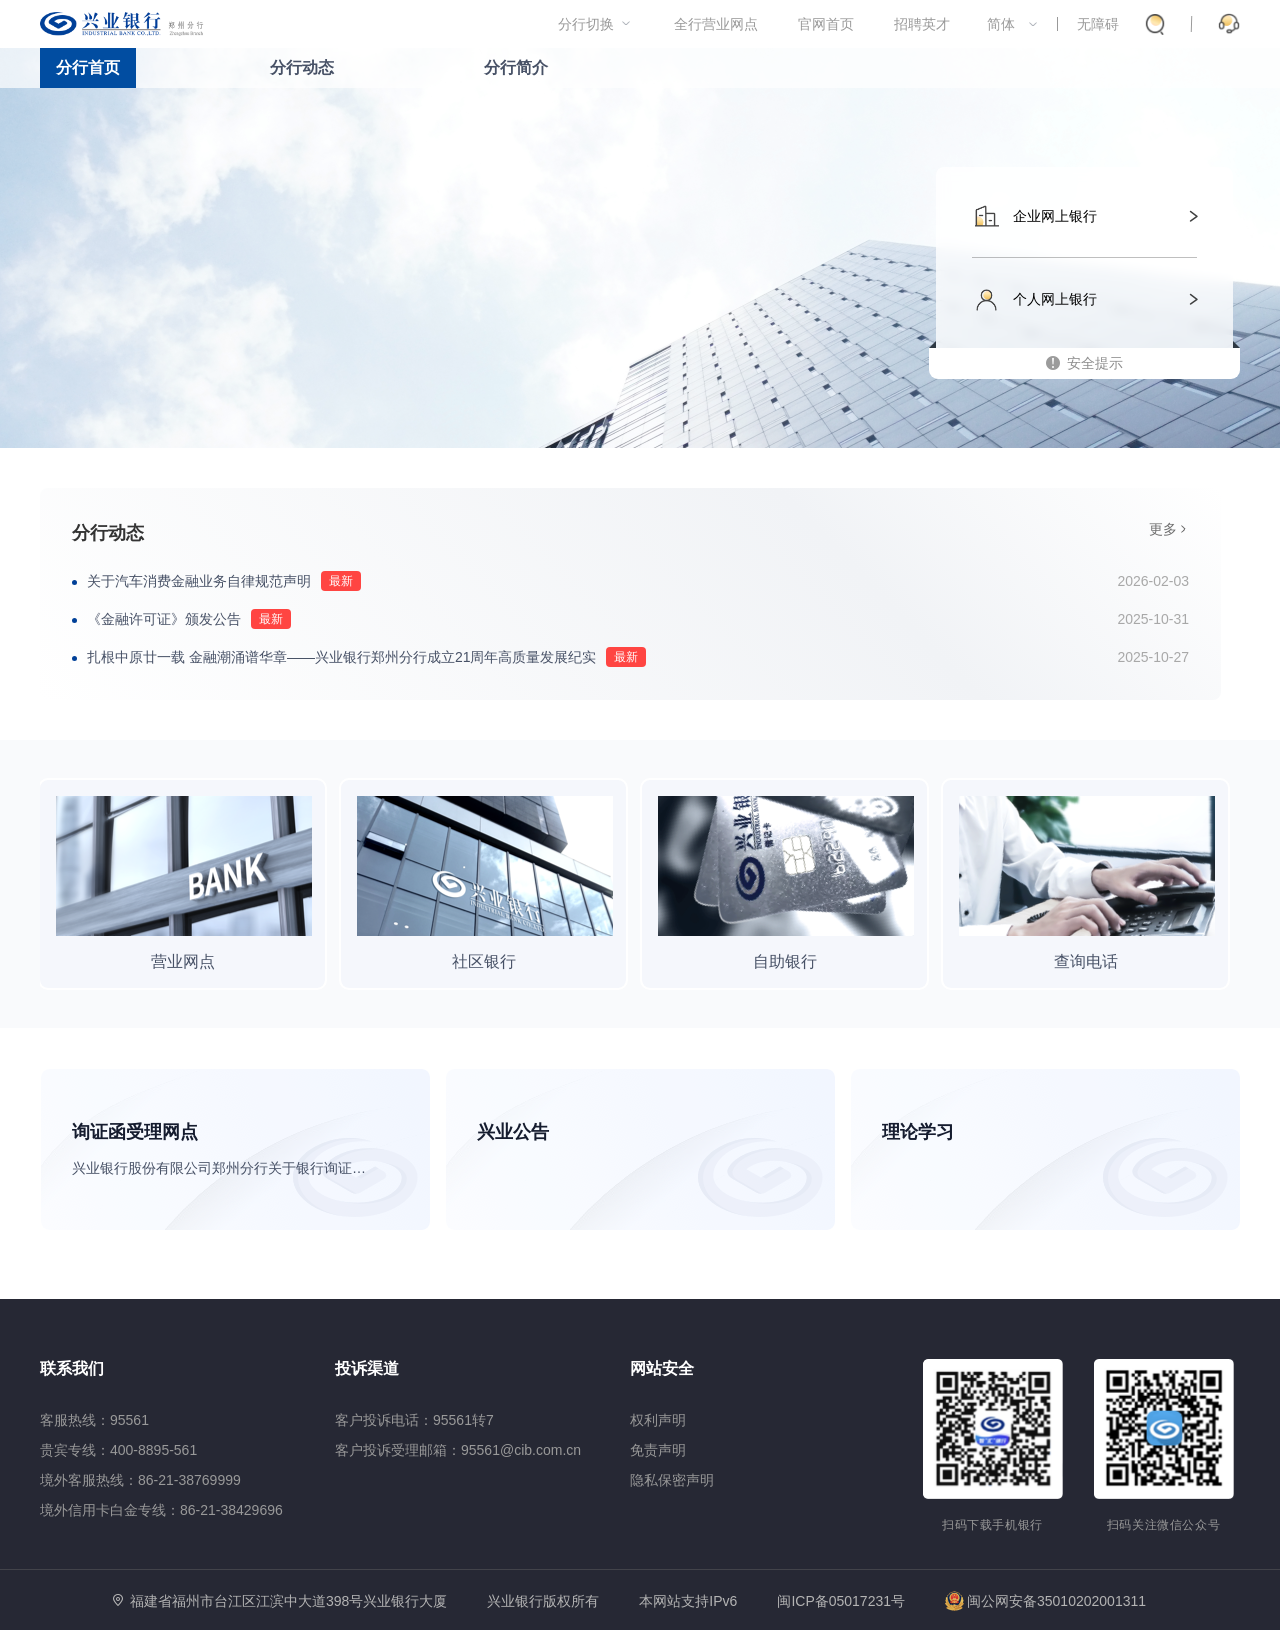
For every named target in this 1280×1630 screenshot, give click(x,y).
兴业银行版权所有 (543, 1601)
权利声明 (658, 1420)
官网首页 (826, 24)
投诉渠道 (367, 1368)
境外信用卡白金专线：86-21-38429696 (161, 1510)
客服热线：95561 (94, 1420)
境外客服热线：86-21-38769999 (140, 1480)
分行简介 (516, 67)
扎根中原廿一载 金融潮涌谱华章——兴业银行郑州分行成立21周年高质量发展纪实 (341, 657)
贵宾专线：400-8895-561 (118, 1450)
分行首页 (88, 67)
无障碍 (1098, 24)
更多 (1163, 529)
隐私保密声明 (672, 1480)
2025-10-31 (1153, 619)
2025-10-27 (1153, 657)
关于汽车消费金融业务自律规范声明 (199, 581)
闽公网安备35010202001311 (1045, 1601)
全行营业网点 (716, 24)
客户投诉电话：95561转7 (414, 1420)
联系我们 (72, 1368)
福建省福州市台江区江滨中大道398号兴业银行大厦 (288, 1601)
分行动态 (302, 67)
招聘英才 (922, 24)
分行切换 (586, 24)
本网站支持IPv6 (688, 1601)
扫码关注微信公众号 (1164, 1525)
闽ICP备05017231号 (841, 1601)
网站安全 (662, 1368)
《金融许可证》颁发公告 (164, 619)
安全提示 (1095, 363)
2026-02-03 (1153, 581)
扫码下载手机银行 (992, 1525)
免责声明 (658, 1450)
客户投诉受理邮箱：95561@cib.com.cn (458, 1450)
